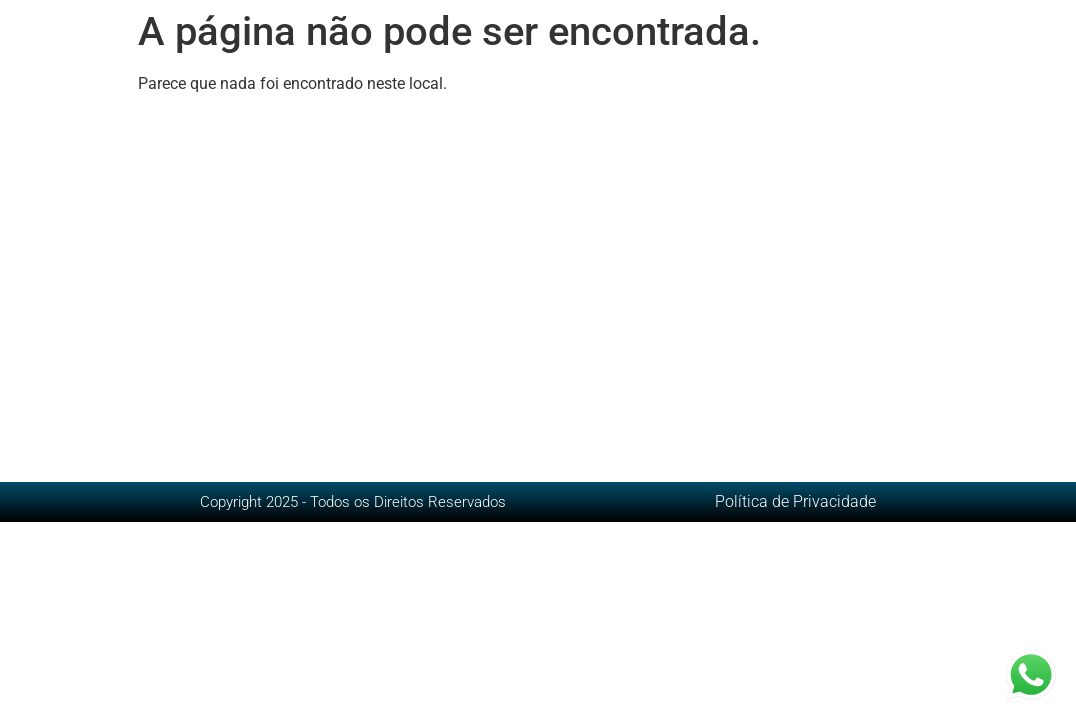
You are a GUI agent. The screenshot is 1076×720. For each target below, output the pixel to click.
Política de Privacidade (795, 501)
